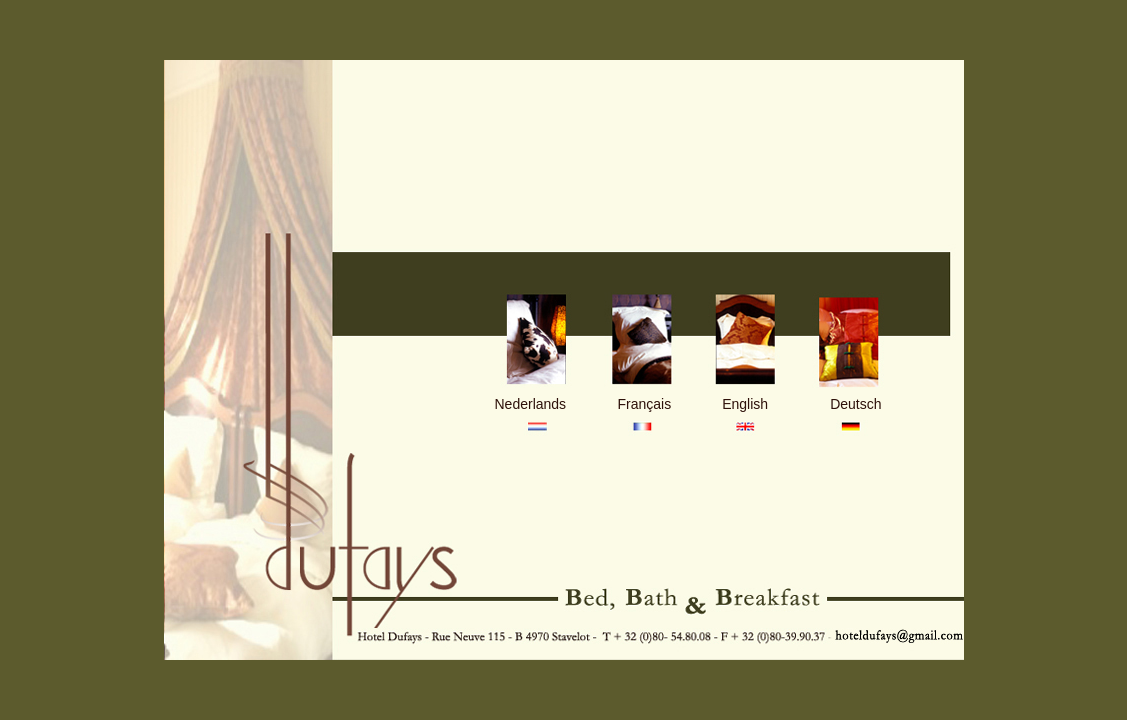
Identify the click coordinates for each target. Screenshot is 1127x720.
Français (645, 404)
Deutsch (855, 404)
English (745, 404)
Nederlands (531, 404)
